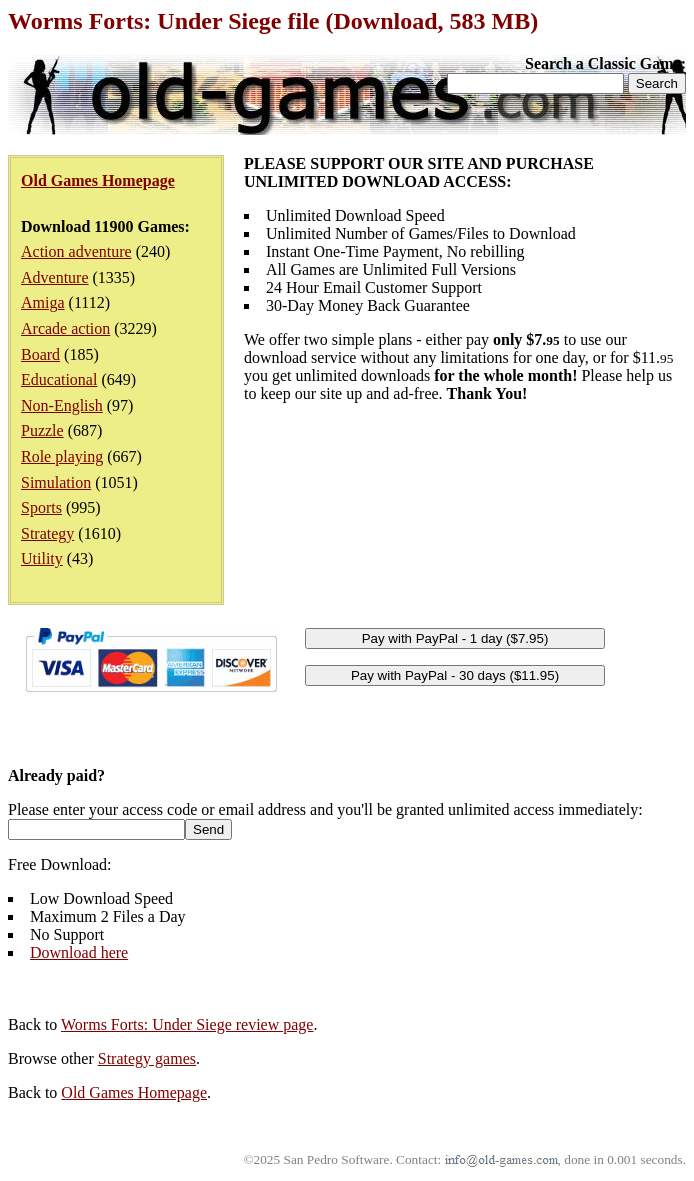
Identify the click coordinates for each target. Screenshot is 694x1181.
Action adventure (76, 251)
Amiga (43, 302)
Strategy (47, 533)
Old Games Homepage (134, 1092)
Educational (59, 379)
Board (40, 354)
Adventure (55, 277)
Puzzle (42, 430)
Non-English (62, 405)
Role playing (62, 456)
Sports (41, 507)
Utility (42, 558)
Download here (79, 952)
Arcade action (65, 328)
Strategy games (147, 1058)
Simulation (56, 482)
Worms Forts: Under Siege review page (187, 1024)
